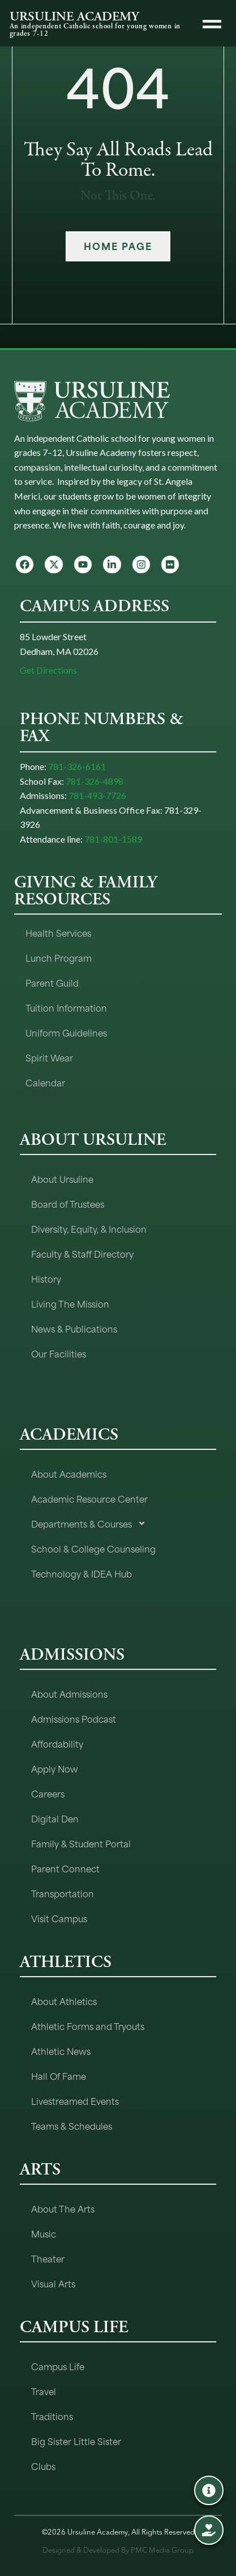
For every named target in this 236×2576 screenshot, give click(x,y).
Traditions (52, 2416)
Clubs (43, 2466)
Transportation (62, 1893)
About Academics (68, 1473)
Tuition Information (66, 1007)
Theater (48, 2258)
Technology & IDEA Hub (81, 1573)
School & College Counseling (93, 1548)
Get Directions (48, 670)
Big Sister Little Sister (76, 2441)
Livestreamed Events (75, 2100)
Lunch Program (58, 957)
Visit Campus (59, 1918)
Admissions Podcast (73, 1718)
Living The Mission (70, 1303)
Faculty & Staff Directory (82, 1253)
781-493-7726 (97, 795)
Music (43, 2233)
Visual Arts (53, 2283)
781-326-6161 (77, 766)
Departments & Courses (88, 1523)
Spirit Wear (49, 1057)
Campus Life (57, 2366)
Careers (48, 1793)
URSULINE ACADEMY (74, 16)
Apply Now (54, 1768)
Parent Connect (65, 1868)
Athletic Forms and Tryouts (87, 2026)
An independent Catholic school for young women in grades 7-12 (95, 30)
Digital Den (55, 1818)
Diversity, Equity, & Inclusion (89, 1228)
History (46, 1278)
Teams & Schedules (71, 2125)
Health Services (58, 932)
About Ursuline (62, 1178)
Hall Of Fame (58, 2076)
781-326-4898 (94, 781)
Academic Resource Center (89, 1498)
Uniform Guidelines (66, 1032)
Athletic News (61, 2051)
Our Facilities (58, 1353)
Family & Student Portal (81, 1843)
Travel (43, 2391)
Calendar (45, 1082)
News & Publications (74, 1328)
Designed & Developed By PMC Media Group (118, 2549)
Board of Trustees (67, 1203)
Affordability (57, 1743)
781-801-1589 (113, 839)
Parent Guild (52, 982)
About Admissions (69, 1693)
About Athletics (64, 2001)
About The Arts (63, 2208)
